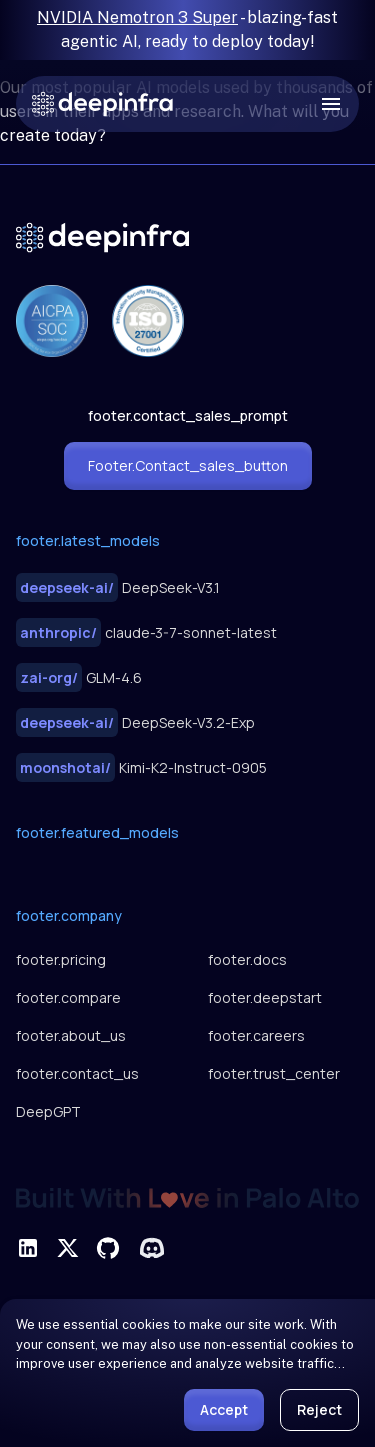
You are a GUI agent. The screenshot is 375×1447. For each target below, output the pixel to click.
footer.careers (256, 1035)
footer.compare (68, 997)
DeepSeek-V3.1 (118, 587)
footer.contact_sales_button (188, 465)
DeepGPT (48, 1111)
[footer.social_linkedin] (28, 1248)
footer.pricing (61, 959)
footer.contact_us (77, 1073)
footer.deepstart (265, 997)
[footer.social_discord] (152, 1248)
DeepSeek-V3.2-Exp (135, 722)
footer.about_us (71, 1035)
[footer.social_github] (108, 1248)
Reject (319, 1409)
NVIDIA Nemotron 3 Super (137, 17)
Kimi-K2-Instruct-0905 (141, 767)
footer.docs (247, 959)
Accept (224, 1409)
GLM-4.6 (79, 677)
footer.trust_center (274, 1073)
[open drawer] (331, 104)
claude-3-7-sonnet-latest (146, 632)
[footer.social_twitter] (68, 1248)
